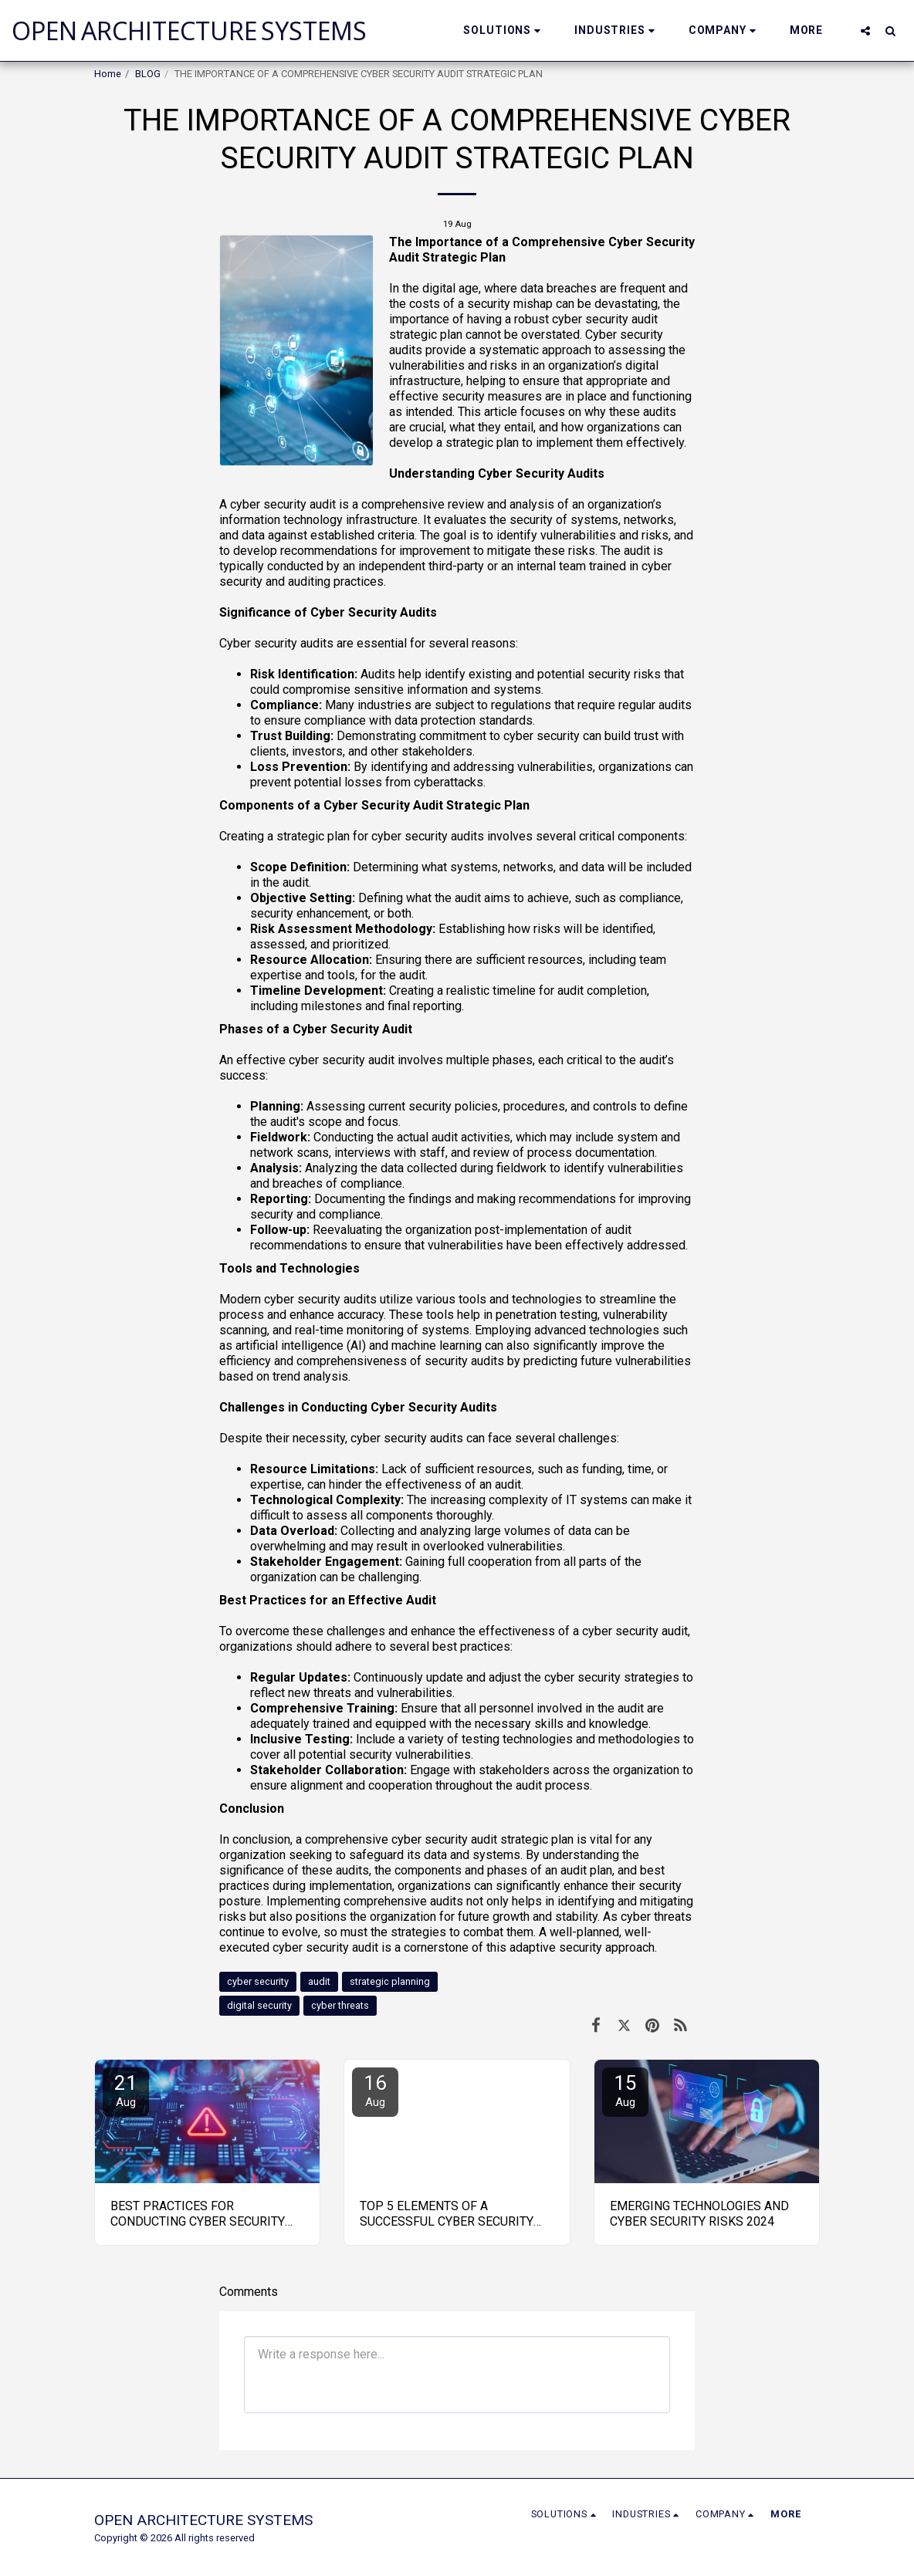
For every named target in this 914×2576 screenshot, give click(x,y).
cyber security (258, 1981)
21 (126, 2090)
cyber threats (340, 2005)
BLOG (148, 73)
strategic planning (390, 1981)
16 (375, 2090)
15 (625, 2090)
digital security (259, 2005)
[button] (504, 30)
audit (319, 1981)
